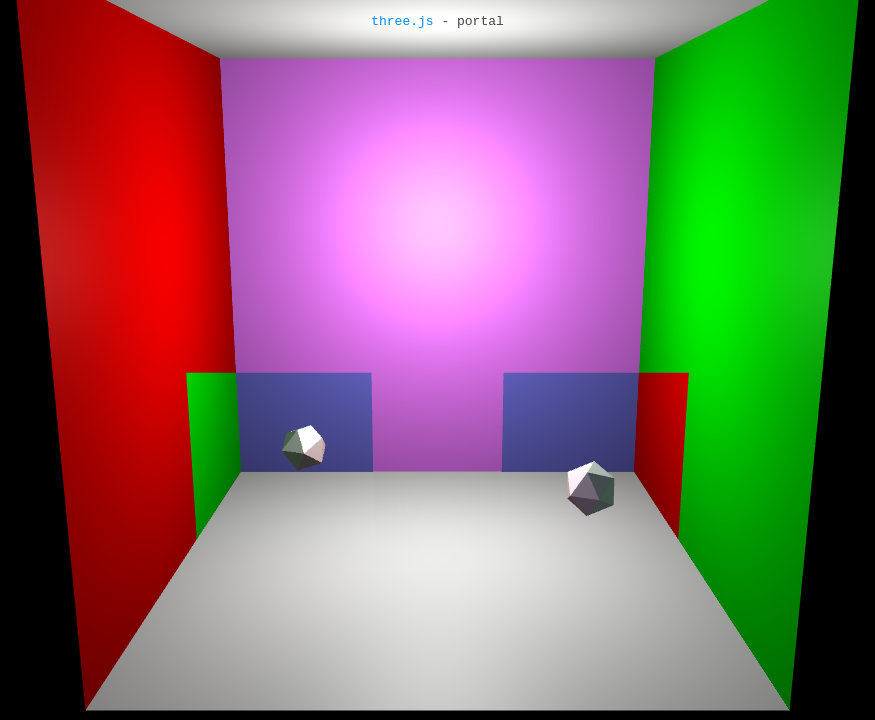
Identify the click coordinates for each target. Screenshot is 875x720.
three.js (402, 22)
